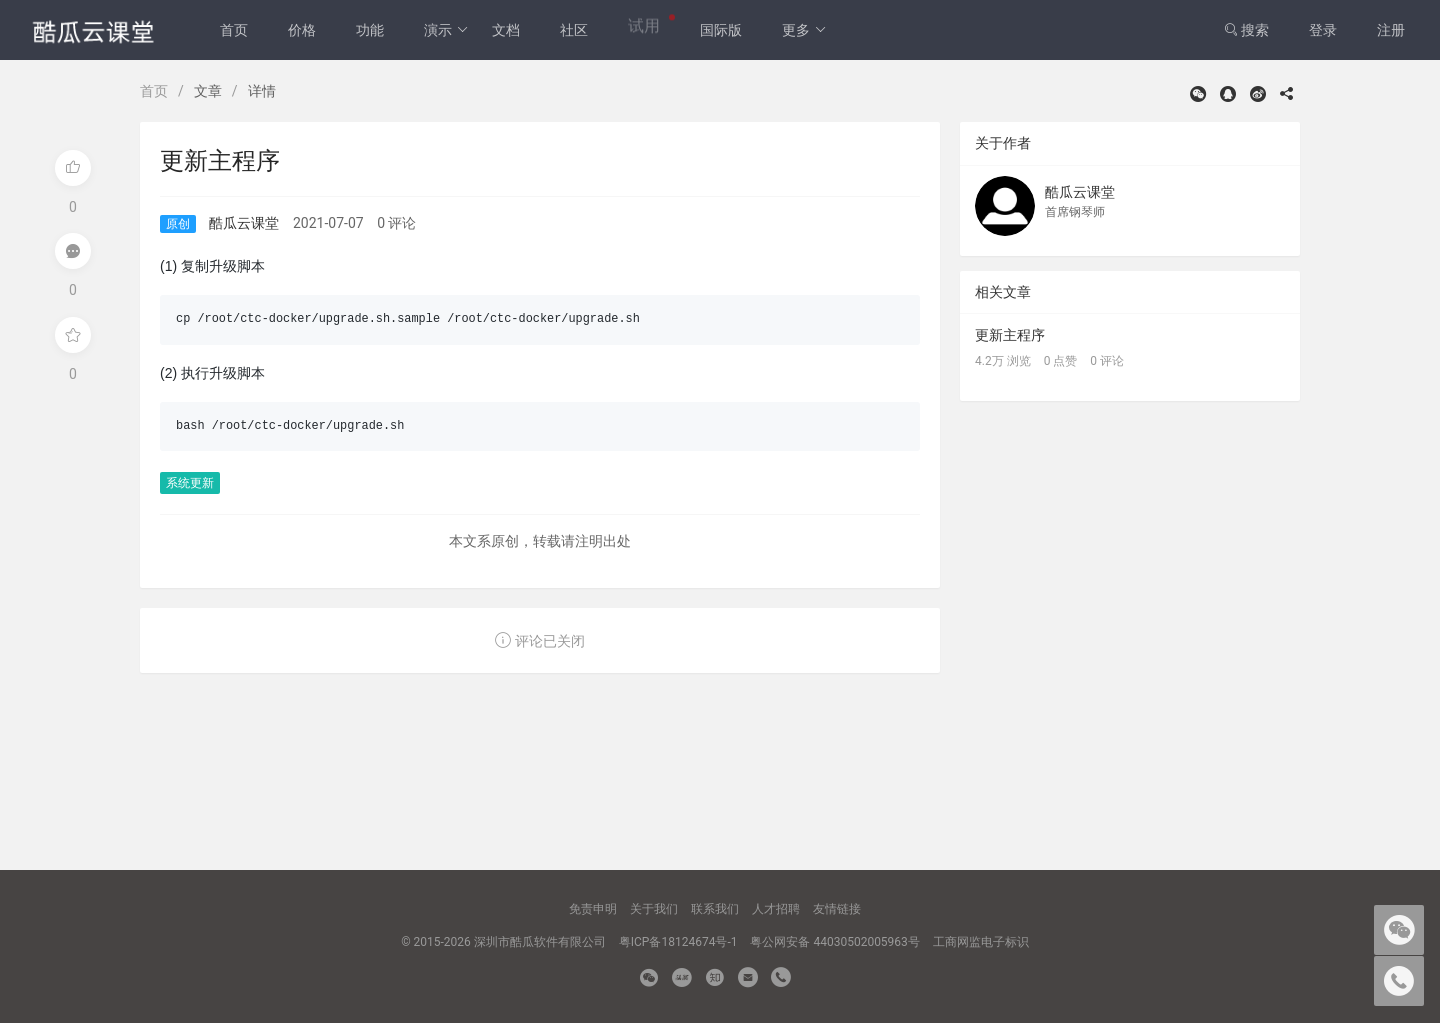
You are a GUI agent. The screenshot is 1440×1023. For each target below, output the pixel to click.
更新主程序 (1010, 335)
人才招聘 (776, 909)
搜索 (1246, 30)
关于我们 (654, 909)
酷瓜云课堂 (244, 223)
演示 (446, 30)
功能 (370, 30)
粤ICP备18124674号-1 (678, 942)
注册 (1391, 30)
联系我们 (715, 909)
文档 (506, 30)
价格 (302, 30)
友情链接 (837, 909)
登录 (1323, 30)
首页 (234, 30)
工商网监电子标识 (981, 942)
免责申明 (593, 909)
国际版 (721, 30)
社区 (574, 30)
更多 (804, 30)
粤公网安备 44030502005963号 (834, 942)
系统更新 (190, 483)
